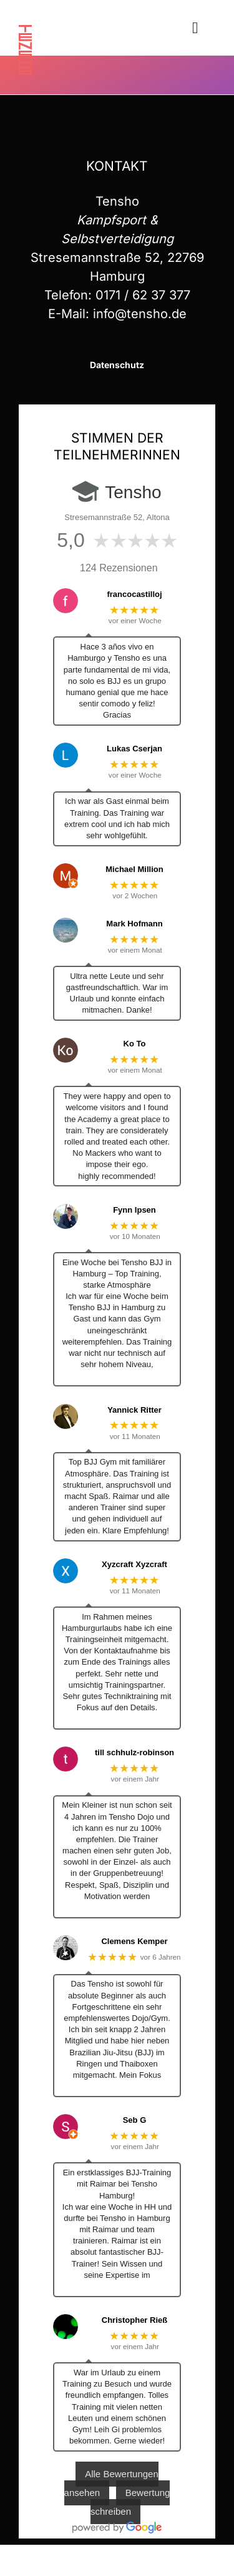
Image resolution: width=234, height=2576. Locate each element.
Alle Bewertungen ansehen (111, 2483)
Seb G (135, 2120)
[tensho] (25, 31)
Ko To (135, 1043)
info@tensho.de (140, 313)
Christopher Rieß (134, 2320)
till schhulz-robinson (134, 1752)
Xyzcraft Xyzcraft (134, 1564)
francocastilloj (134, 594)
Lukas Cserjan (134, 748)
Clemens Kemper (134, 1941)
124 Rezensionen (119, 568)
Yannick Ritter (134, 1410)
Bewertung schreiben (130, 2502)
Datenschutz (117, 364)
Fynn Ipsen (134, 1210)
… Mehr (116, 1375)
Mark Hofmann (134, 923)
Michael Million (134, 869)
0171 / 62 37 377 (142, 295)
